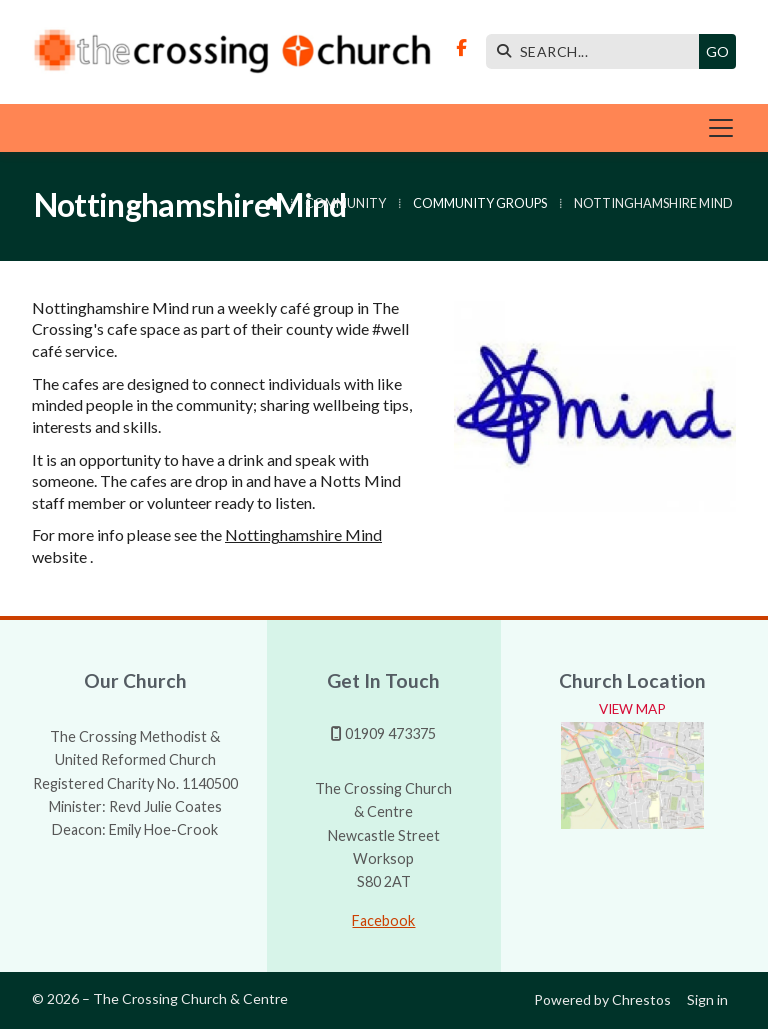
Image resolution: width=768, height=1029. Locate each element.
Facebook (383, 920)
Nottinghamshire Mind (303, 534)
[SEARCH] (597, 51)
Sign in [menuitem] (707, 999)
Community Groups (480, 203)
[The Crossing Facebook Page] (461, 47)
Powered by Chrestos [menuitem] (602, 999)
